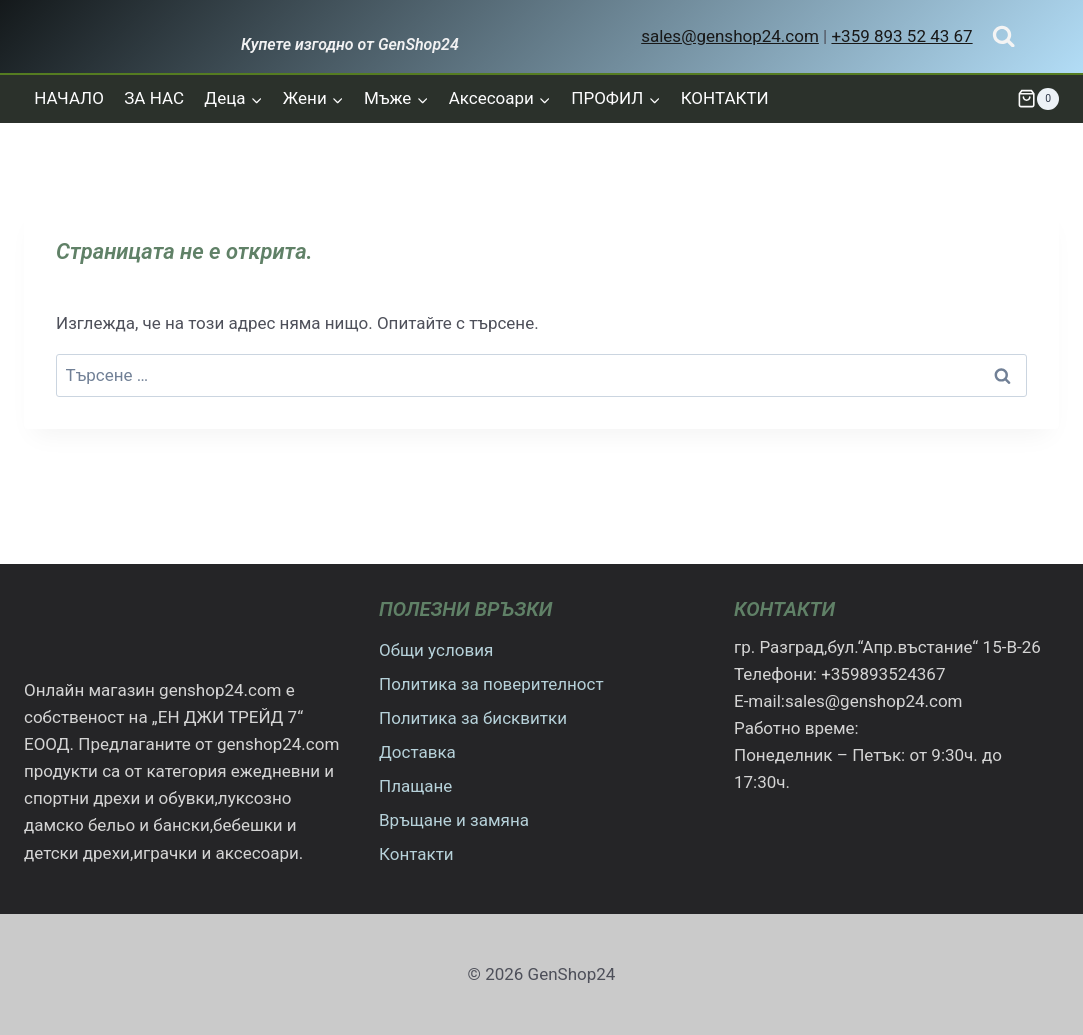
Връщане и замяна (454, 820)
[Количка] (1038, 99)
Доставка (417, 752)
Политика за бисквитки (473, 718)
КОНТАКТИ (725, 98)
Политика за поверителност (491, 684)
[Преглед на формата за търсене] (1003, 36)
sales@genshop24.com (730, 36)
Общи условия (436, 650)
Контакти (416, 854)
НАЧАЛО (69, 98)
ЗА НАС (154, 98)
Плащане (415, 786)
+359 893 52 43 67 (901, 36)
